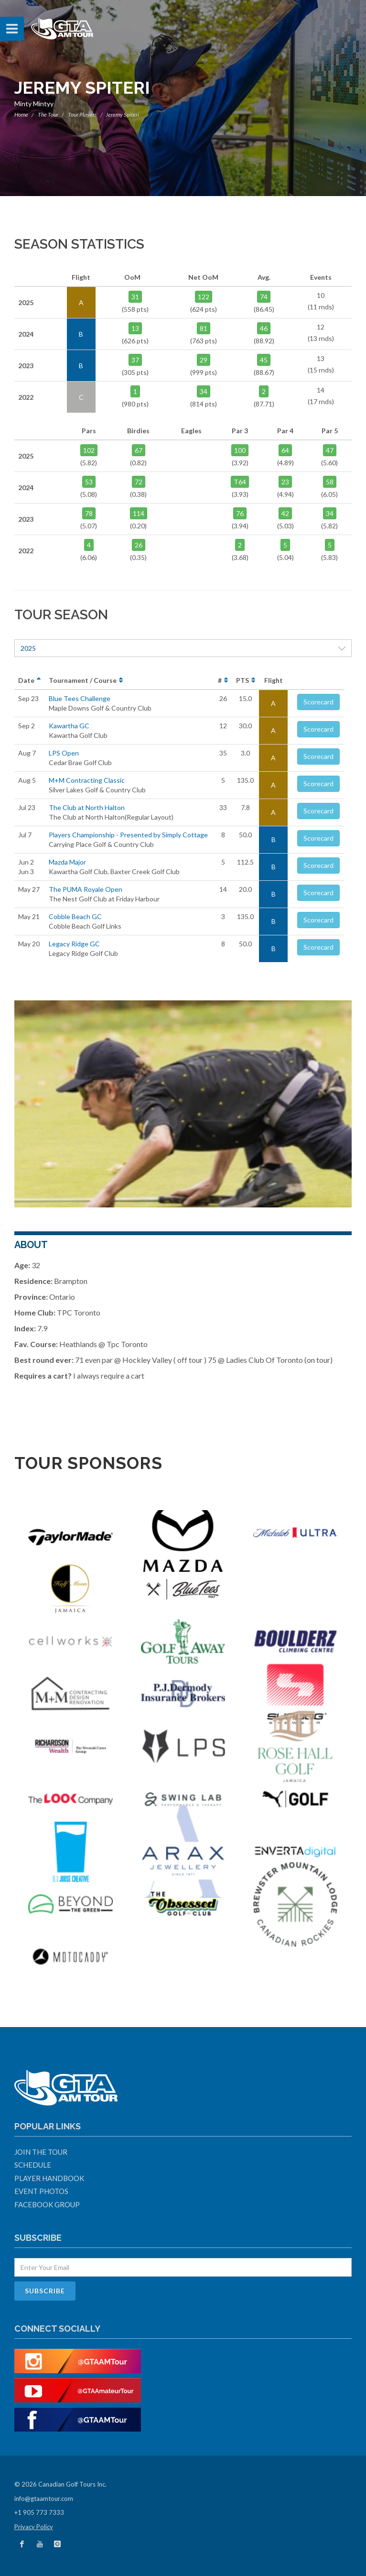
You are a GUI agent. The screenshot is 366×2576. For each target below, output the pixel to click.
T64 (240, 482)
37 (135, 360)
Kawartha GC (69, 726)
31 (135, 297)
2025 (183, 648)
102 (89, 450)
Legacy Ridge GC (74, 944)
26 (138, 545)
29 (203, 360)
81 (203, 328)
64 (285, 450)
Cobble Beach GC (75, 916)
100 (240, 450)
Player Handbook (49, 2178)
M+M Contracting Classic (87, 780)
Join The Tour (40, 2152)
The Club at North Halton (87, 807)
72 (138, 482)
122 (203, 297)
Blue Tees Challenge (79, 698)
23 (285, 482)
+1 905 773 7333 (39, 2512)
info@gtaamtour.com (43, 2498)
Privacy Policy (33, 2527)
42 (285, 513)
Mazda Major (67, 862)
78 (89, 513)
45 (264, 360)
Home (21, 114)
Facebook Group (47, 2204)
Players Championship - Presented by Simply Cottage (128, 835)
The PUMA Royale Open (85, 889)
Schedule (32, 2164)
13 (135, 328)
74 (264, 297)
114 (138, 513)
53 (89, 482)
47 (330, 450)
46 (264, 328)
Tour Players (82, 114)
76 (240, 513)
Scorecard (318, 702)
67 (138, 450)
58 (330, 482)
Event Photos (41, 2191)
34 (203, 391)
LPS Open (64, 753)
